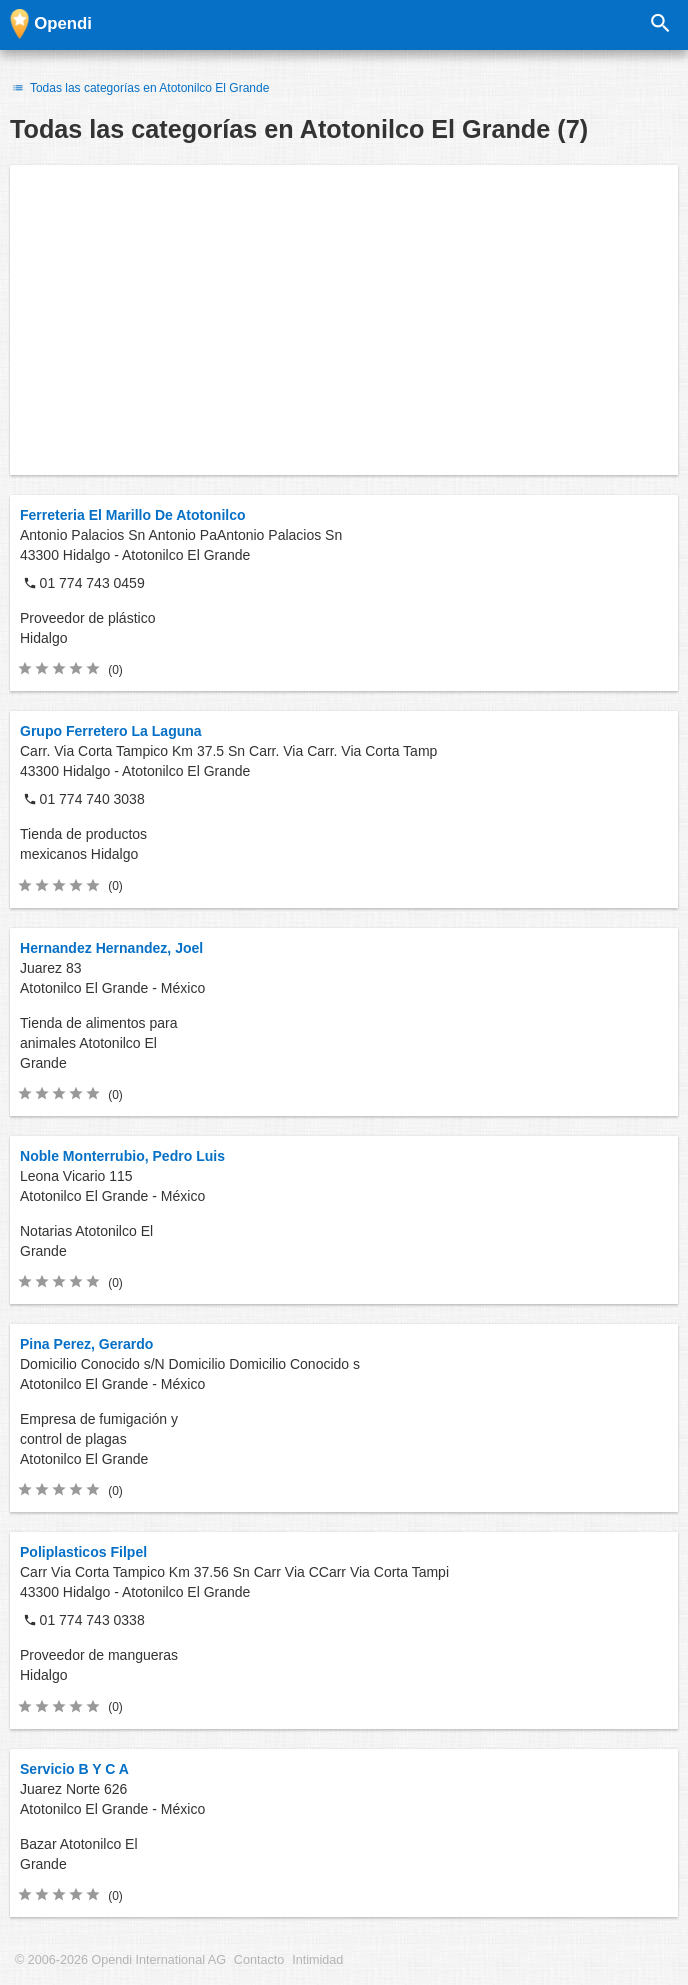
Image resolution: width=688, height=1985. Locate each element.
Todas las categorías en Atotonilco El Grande (139, 88)
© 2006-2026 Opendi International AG (120, 1960)
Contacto (259, 1960)
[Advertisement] (344, 320)
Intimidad (317, 1960)
